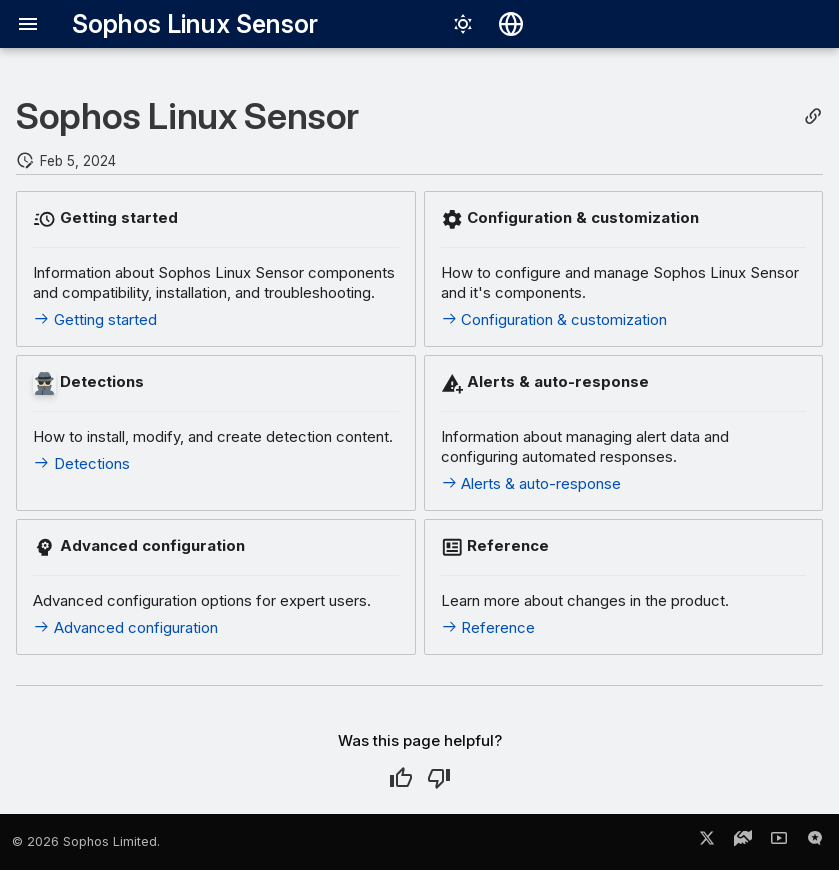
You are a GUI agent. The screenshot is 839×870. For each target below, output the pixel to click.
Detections (81, 463)
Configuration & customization (554, 319)
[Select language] (511, 24)
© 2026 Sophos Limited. (86, 841)
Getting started (95, 319)
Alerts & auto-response (531, 483)
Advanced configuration (125, 627)
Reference (488, 627)
